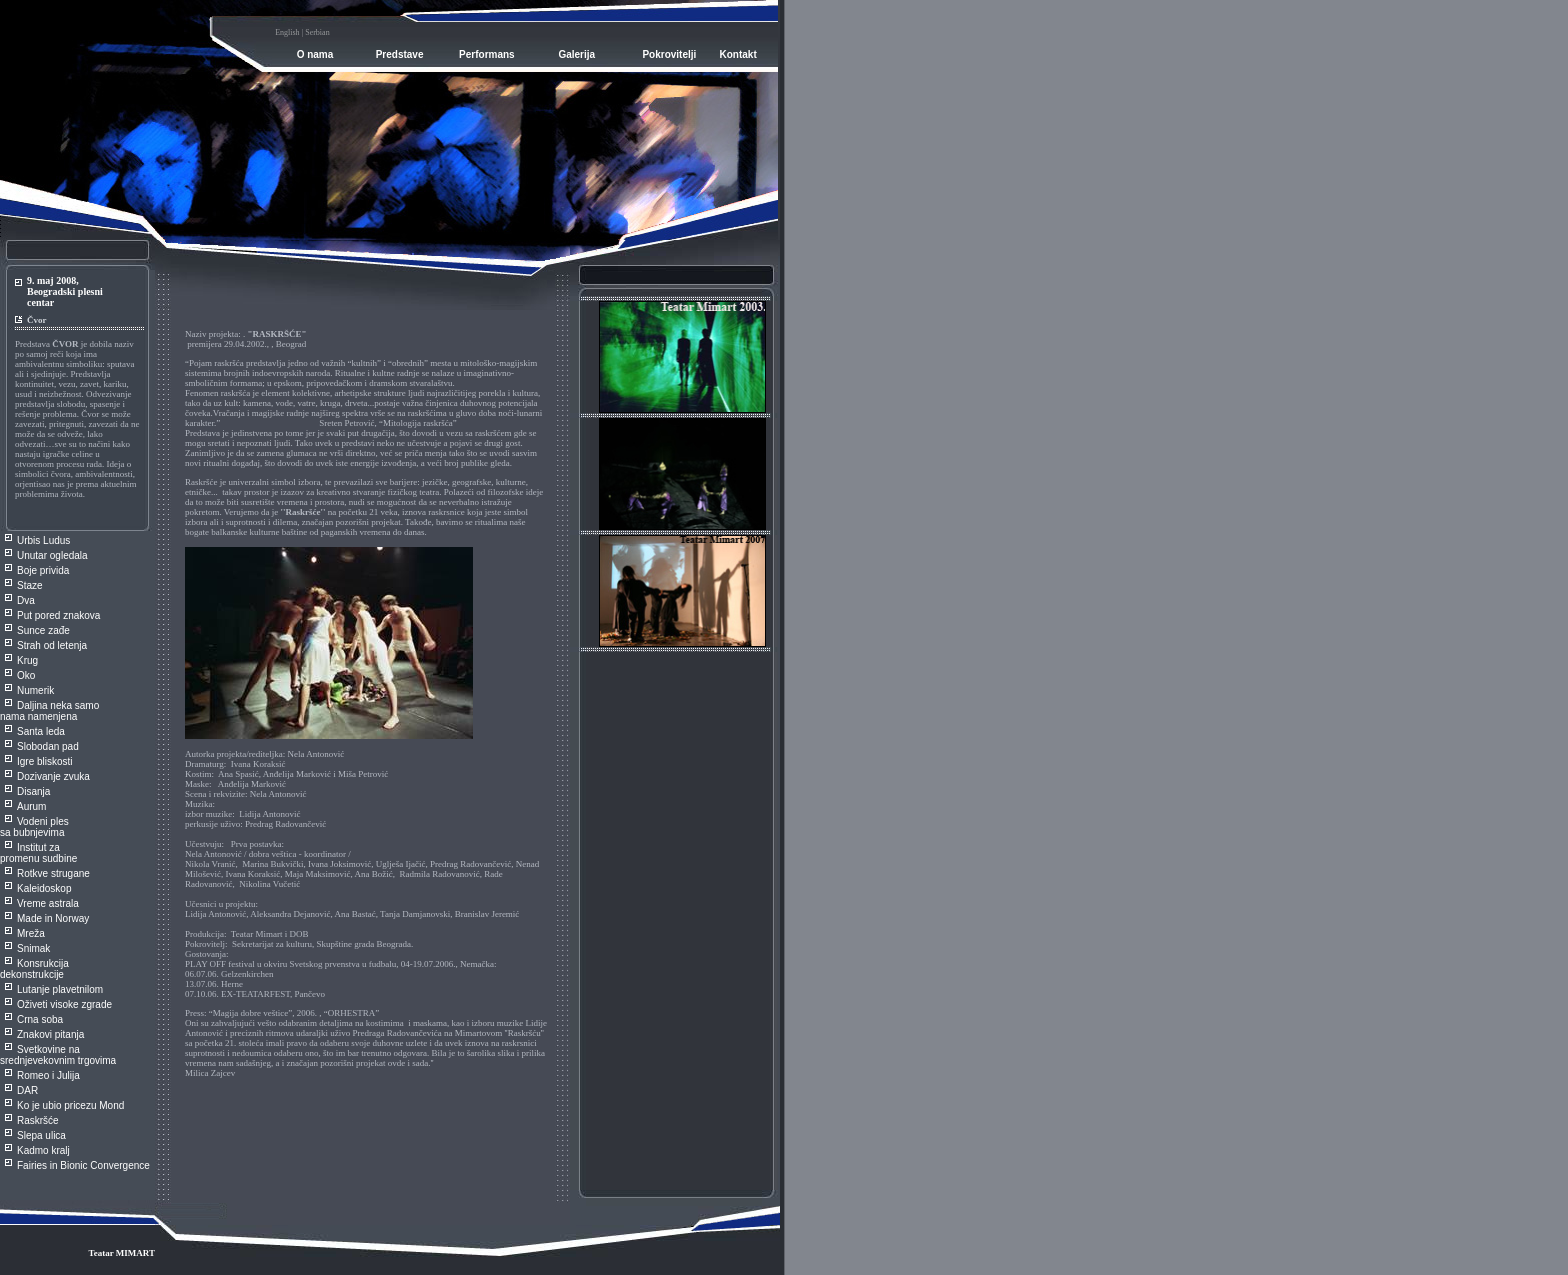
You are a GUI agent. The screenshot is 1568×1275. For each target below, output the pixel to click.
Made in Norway (53, 918)
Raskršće (38, 1120)
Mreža (31, 933)
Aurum (31, 806)
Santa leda (41, 731)
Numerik (35, 690)
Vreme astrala (48, 903)
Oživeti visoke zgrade (64, 1004)
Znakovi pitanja (50, 1034)
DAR (27, 1090)
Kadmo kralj (43, 1150)
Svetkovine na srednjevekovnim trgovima (58, 1055)
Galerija (576, 54)
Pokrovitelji (669, 54)
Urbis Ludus (43, 540)
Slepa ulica (41, 1135)
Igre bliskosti (45, 761)
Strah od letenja (52, 645)
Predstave (400, 54)
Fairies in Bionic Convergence (83, 1165)
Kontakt (738, 54)
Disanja (33, 791)
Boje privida (43, 570)
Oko (26, 675)
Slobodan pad (48, 746)
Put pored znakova (58, 615)
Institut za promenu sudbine (38, 853)
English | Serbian (302, 32)
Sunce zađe (43, 630)
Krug (27, 660)
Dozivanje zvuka (53, 776)
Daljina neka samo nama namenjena (49, 711)
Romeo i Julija (48, 1075)
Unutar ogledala (52, 555)
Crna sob (37, 1019)
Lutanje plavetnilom (60, 989)
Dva (26, 600)
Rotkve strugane (53, 873)
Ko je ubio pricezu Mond (70, 1105)
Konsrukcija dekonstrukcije (34, 969)
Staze (30, 585)
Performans (487, 54)
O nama (315, 54)
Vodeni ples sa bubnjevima (34, 827)
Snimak (33, 948)
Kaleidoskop (44, 888)
